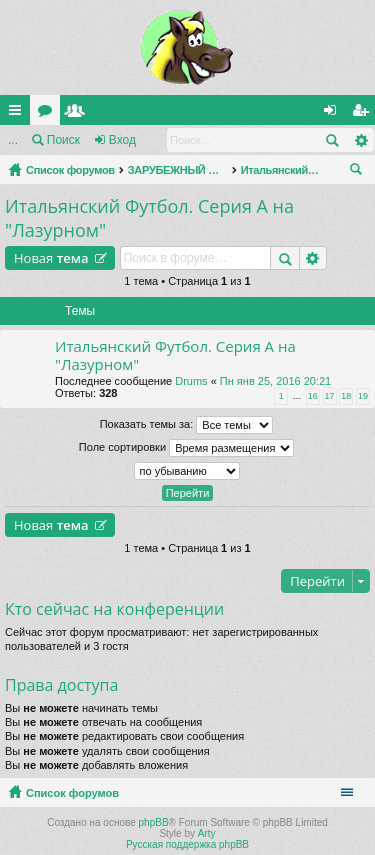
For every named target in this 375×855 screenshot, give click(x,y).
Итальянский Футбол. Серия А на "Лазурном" (281, 170)
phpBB (154, 822)
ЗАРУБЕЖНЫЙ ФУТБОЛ (178, 170)
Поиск (63, 140)
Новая (51, 258)
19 (363, 396)
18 (346, 396)
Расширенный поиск (360, 140)
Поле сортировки (186, 448)
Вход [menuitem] (334, 114)
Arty (207, 833)
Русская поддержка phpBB (187, 844)
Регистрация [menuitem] (364, 114)
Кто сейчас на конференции (114, 609)
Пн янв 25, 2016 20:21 (275, 381)
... (13, 140)
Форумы (49, 114)
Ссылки (19, 114)
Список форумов (70, 170)
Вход (122, 140)
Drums (191, 381)
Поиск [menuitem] (360, 172)
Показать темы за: (187, 425)
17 (330, 396)
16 (313, 396)
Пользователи (79, 114)
